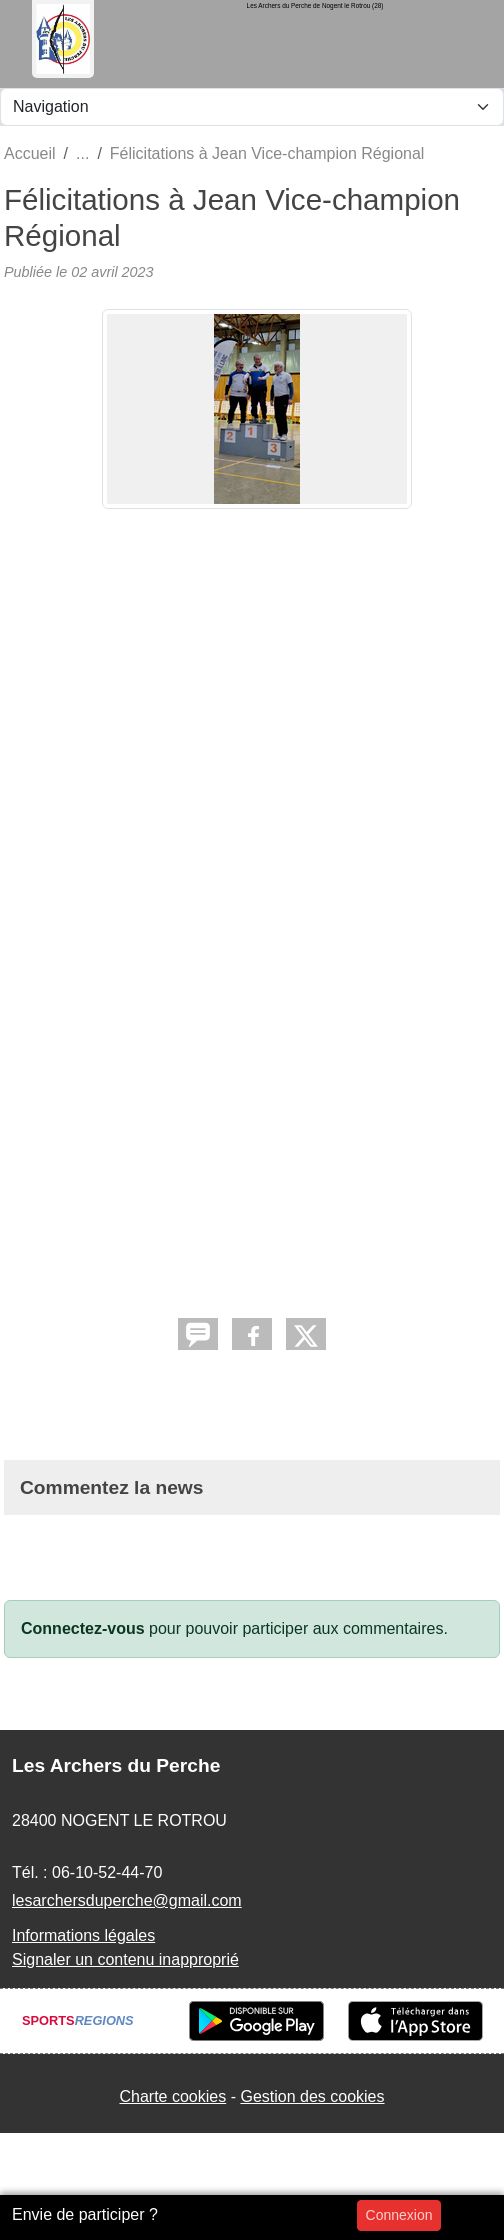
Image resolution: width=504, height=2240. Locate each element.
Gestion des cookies (312, 2096)
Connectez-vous (83, 1628)
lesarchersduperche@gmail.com (127, 1900)
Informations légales (83, 1935)
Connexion (399, 2215)
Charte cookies (172, 2096)
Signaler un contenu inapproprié (125, 1959)
